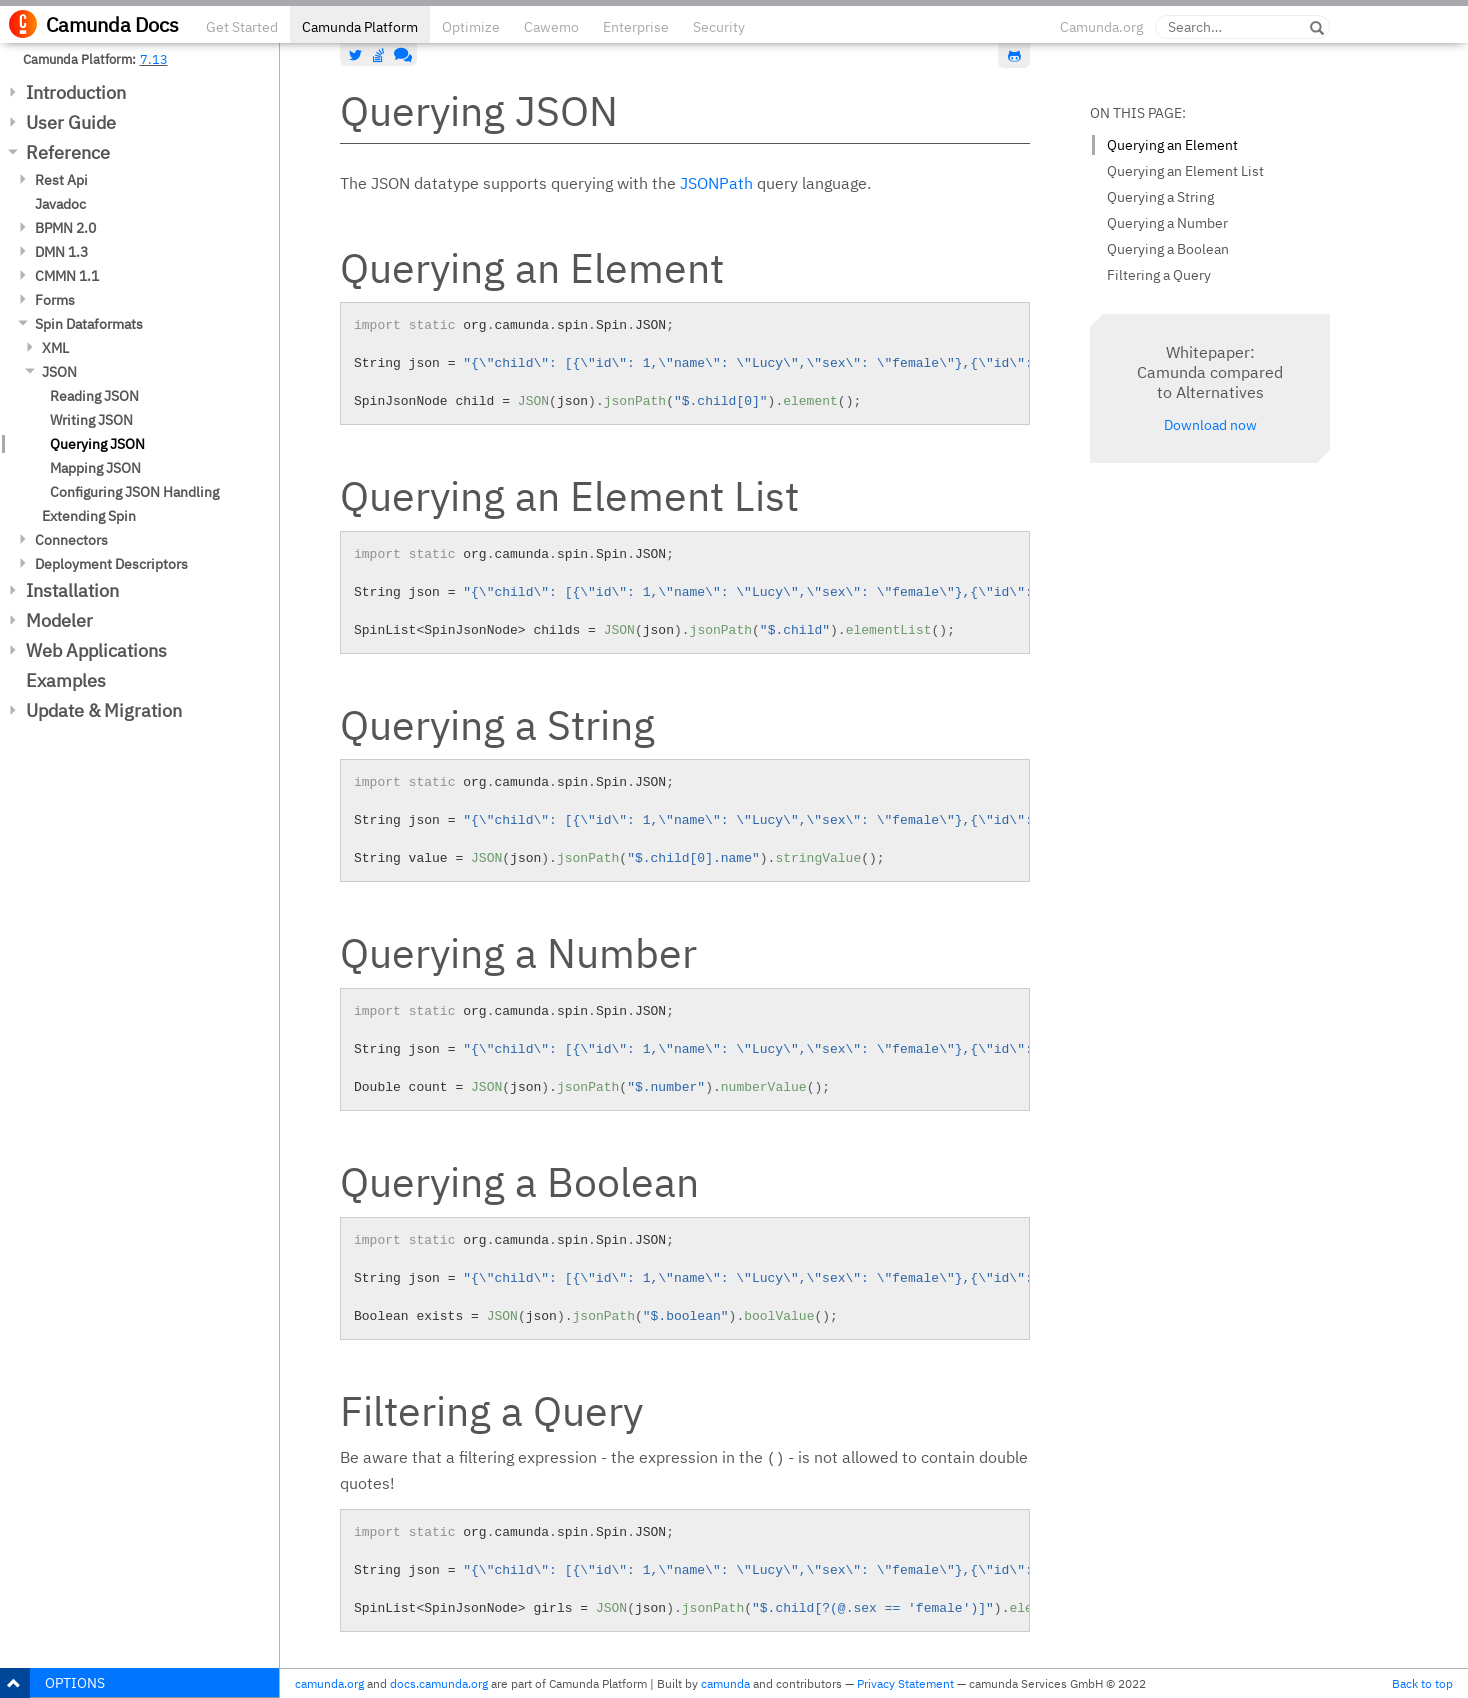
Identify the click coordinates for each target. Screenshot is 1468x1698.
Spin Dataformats (89, 324)
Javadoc (60, 204)
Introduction (76, 92)
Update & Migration (104, 710)
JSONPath (716, 183)
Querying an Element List (1185, 171)
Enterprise (636, 27)
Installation (72, 590)
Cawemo (551, 27)
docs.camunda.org (439, 1683)
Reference (68, 152)
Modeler (59, 620)
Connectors (71, 540)
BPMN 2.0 (65, 228)
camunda (725, 1683)
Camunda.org (1101, 27)
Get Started (242, 27)
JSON (59, 372)
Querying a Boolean (1168, 249)
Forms (55, 300)
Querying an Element (1172, 145)
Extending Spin (89, 516)
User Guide (71, 122)
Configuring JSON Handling (134, 492)
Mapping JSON (95, 468)
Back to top (1422, 1683)
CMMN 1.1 (67, 276)
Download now (1210, 425)
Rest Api (61, 180)
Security (719, 27)
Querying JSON (97, 444)
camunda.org (329, 1683)
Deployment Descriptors (111, 564)
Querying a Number (1167, 223)
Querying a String (1160, 197)
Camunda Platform (360, 27)
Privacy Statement (905, 1683)
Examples (66, 680)
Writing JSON (91, 420)
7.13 (154, 59)
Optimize (471, 27)
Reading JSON (94, 396)
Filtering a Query (1159, 275)
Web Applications (96, 650)
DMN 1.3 (61, 252)
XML (55, 348)
